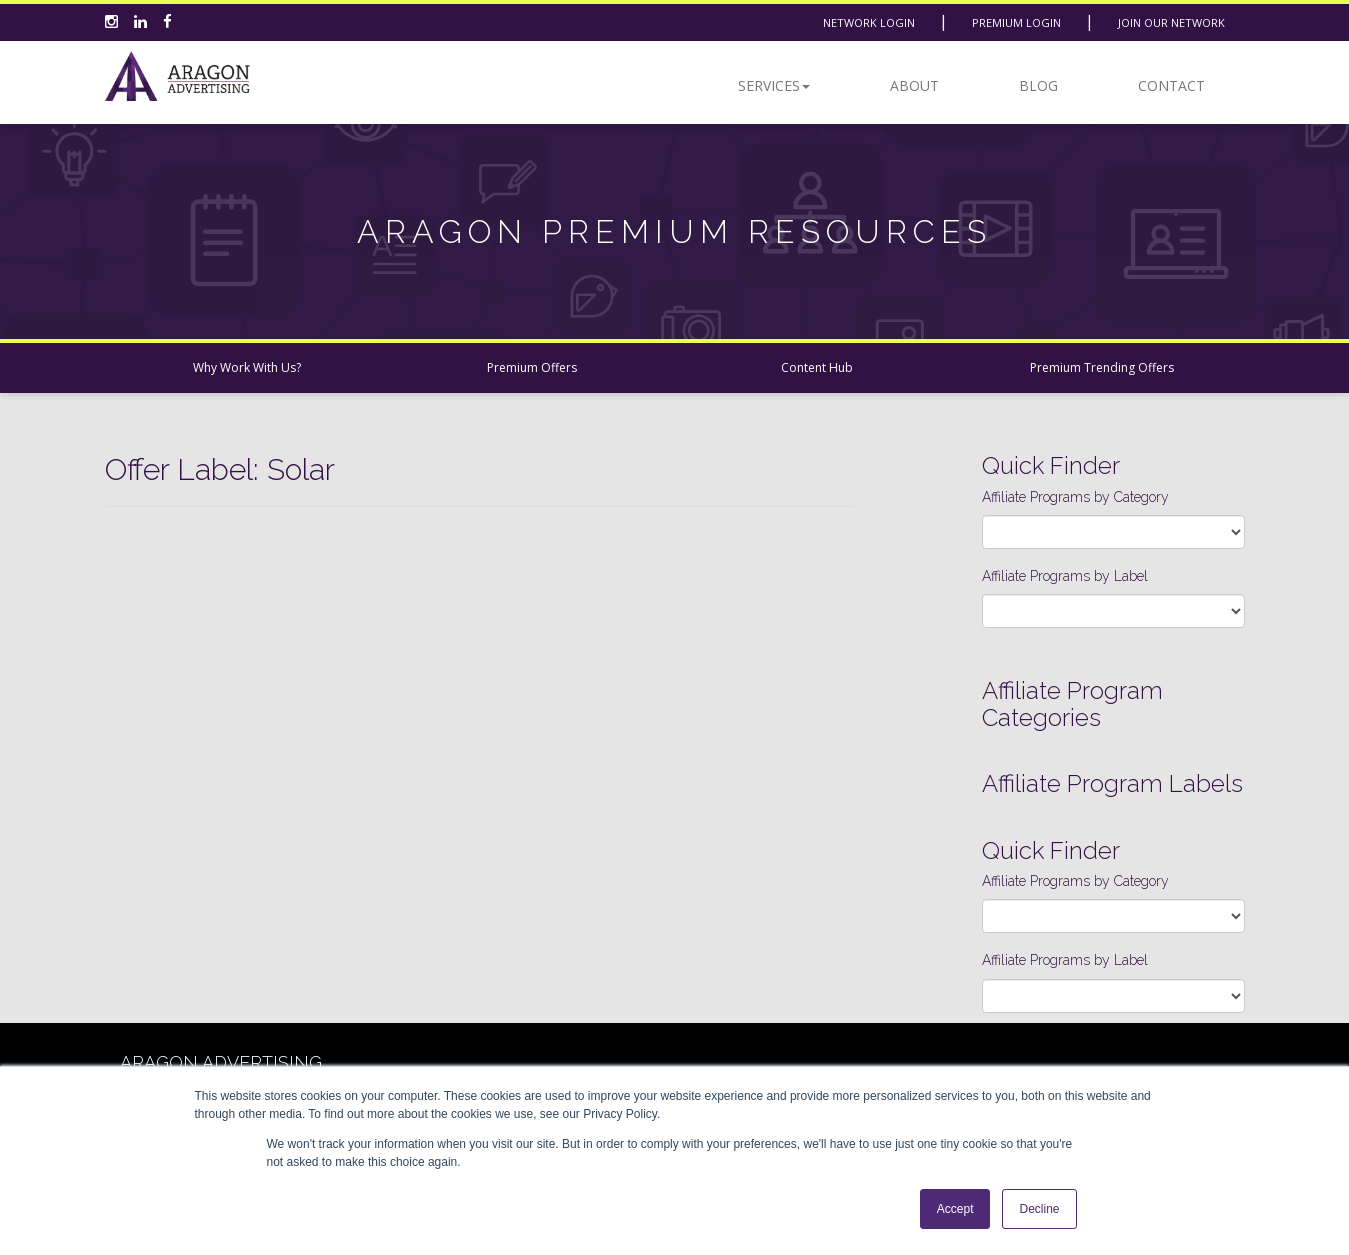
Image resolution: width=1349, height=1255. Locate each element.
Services (774, 85)
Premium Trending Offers (1102, 367)
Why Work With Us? (247, 367)
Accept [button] (955, 1209)
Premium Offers (532, 367)
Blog (1038, 85)
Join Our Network (1171, 22)
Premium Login (1016, 22)
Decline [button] (1039, 1209)
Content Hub (817, 367)
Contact (1171, 85)
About (914, 85)
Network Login (869, 22)
